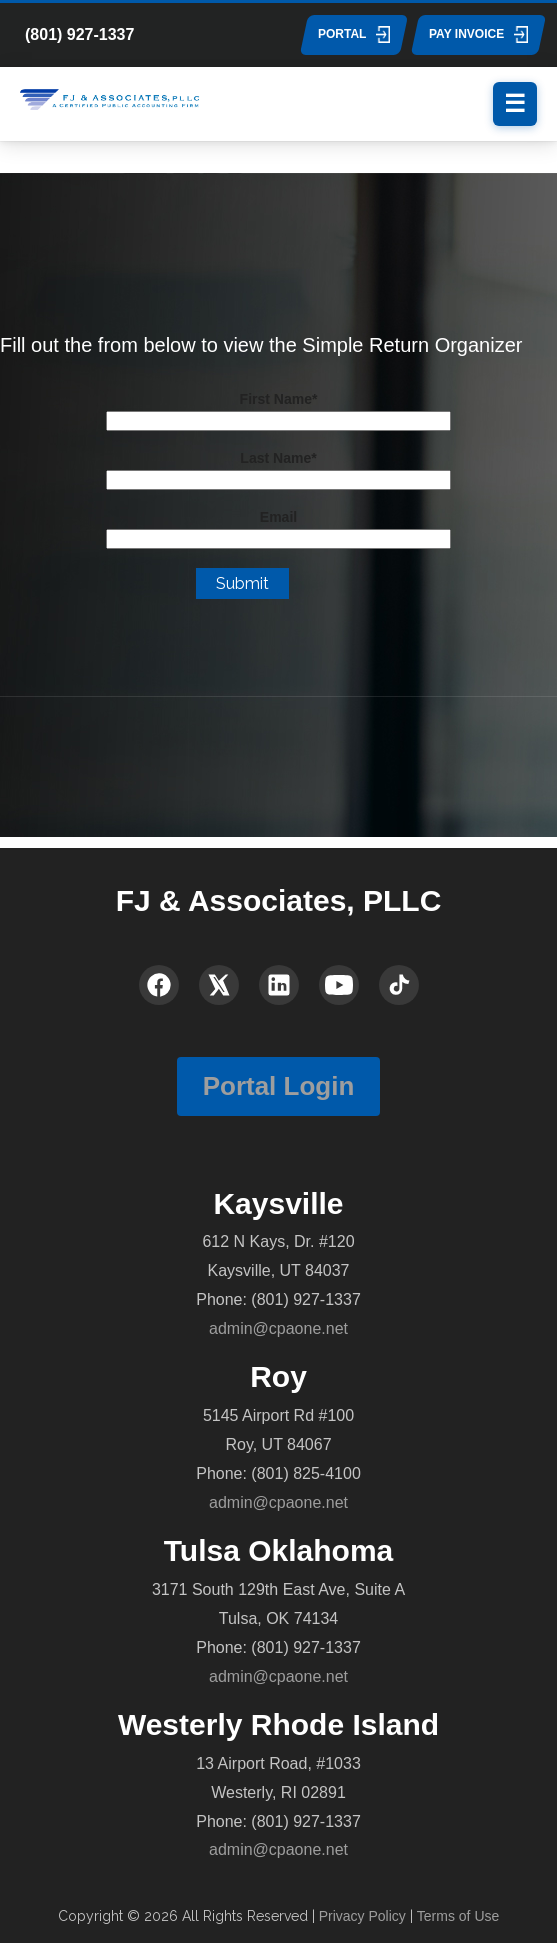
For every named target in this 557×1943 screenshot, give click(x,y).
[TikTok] (399, 985)
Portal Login (279, 1086)
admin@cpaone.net (278, 1328)
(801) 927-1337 (79, 34)
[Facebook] (159, 985)
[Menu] (515, 104)
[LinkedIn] (279, 985)
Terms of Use (458, 1916)
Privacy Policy (362, 1916)
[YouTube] (339, 985)
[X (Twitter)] (219, 985)
